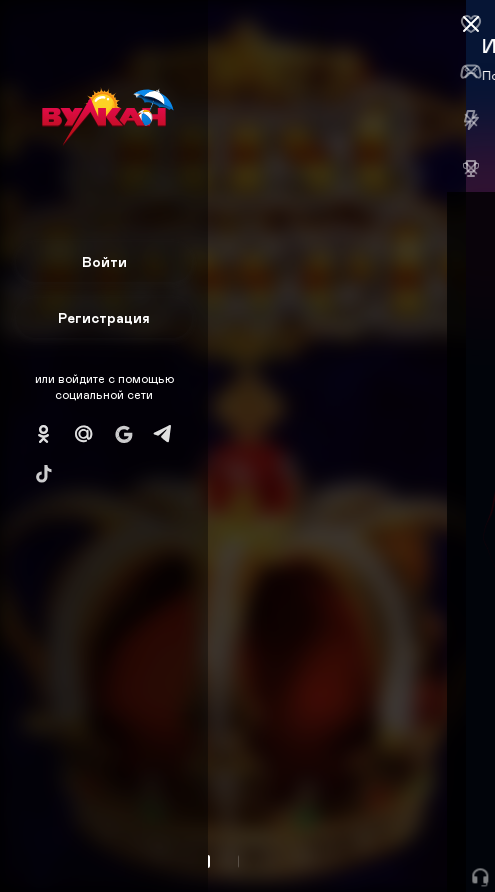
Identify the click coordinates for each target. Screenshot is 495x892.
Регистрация (104, 317)
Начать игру (343, 839)
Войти (104, 261)
